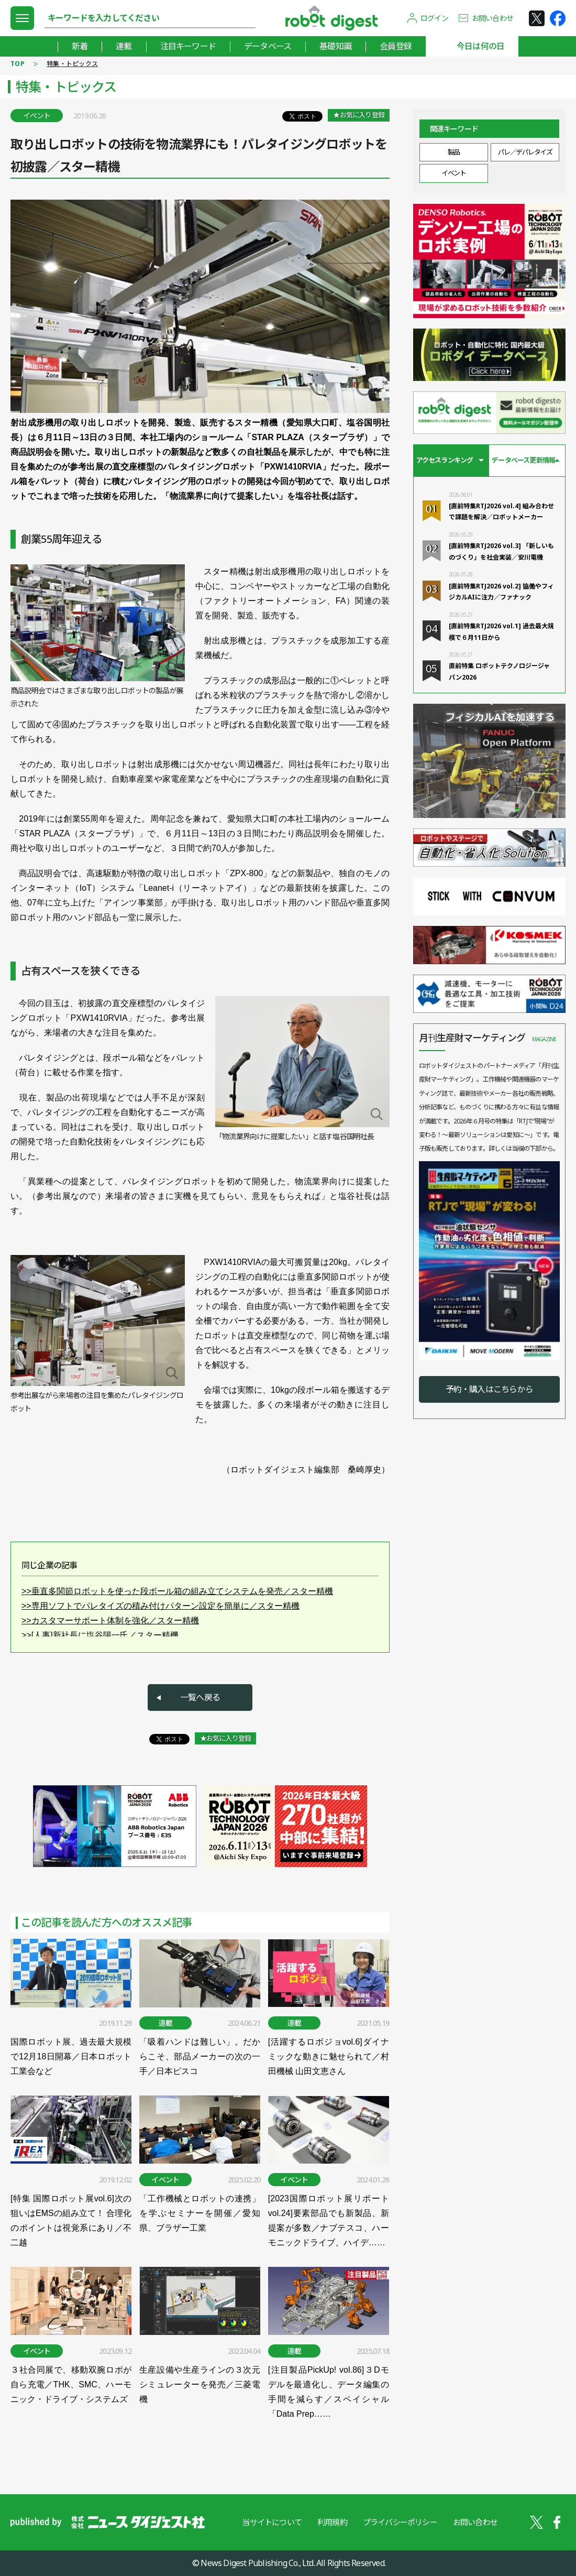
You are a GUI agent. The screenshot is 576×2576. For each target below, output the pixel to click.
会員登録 (396, 46)
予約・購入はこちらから (489, 1389)
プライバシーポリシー (400, 2522)
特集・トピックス (72, 63)
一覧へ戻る (200, 1697)
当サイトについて (272, 2522)
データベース (267, 46)
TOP (17, 63)
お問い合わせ (492, 18)
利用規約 (332, 2522)
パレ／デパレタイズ (525, 152)
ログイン (434, 18)
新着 (79, 46)
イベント (453, 173)
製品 (454, 152)
